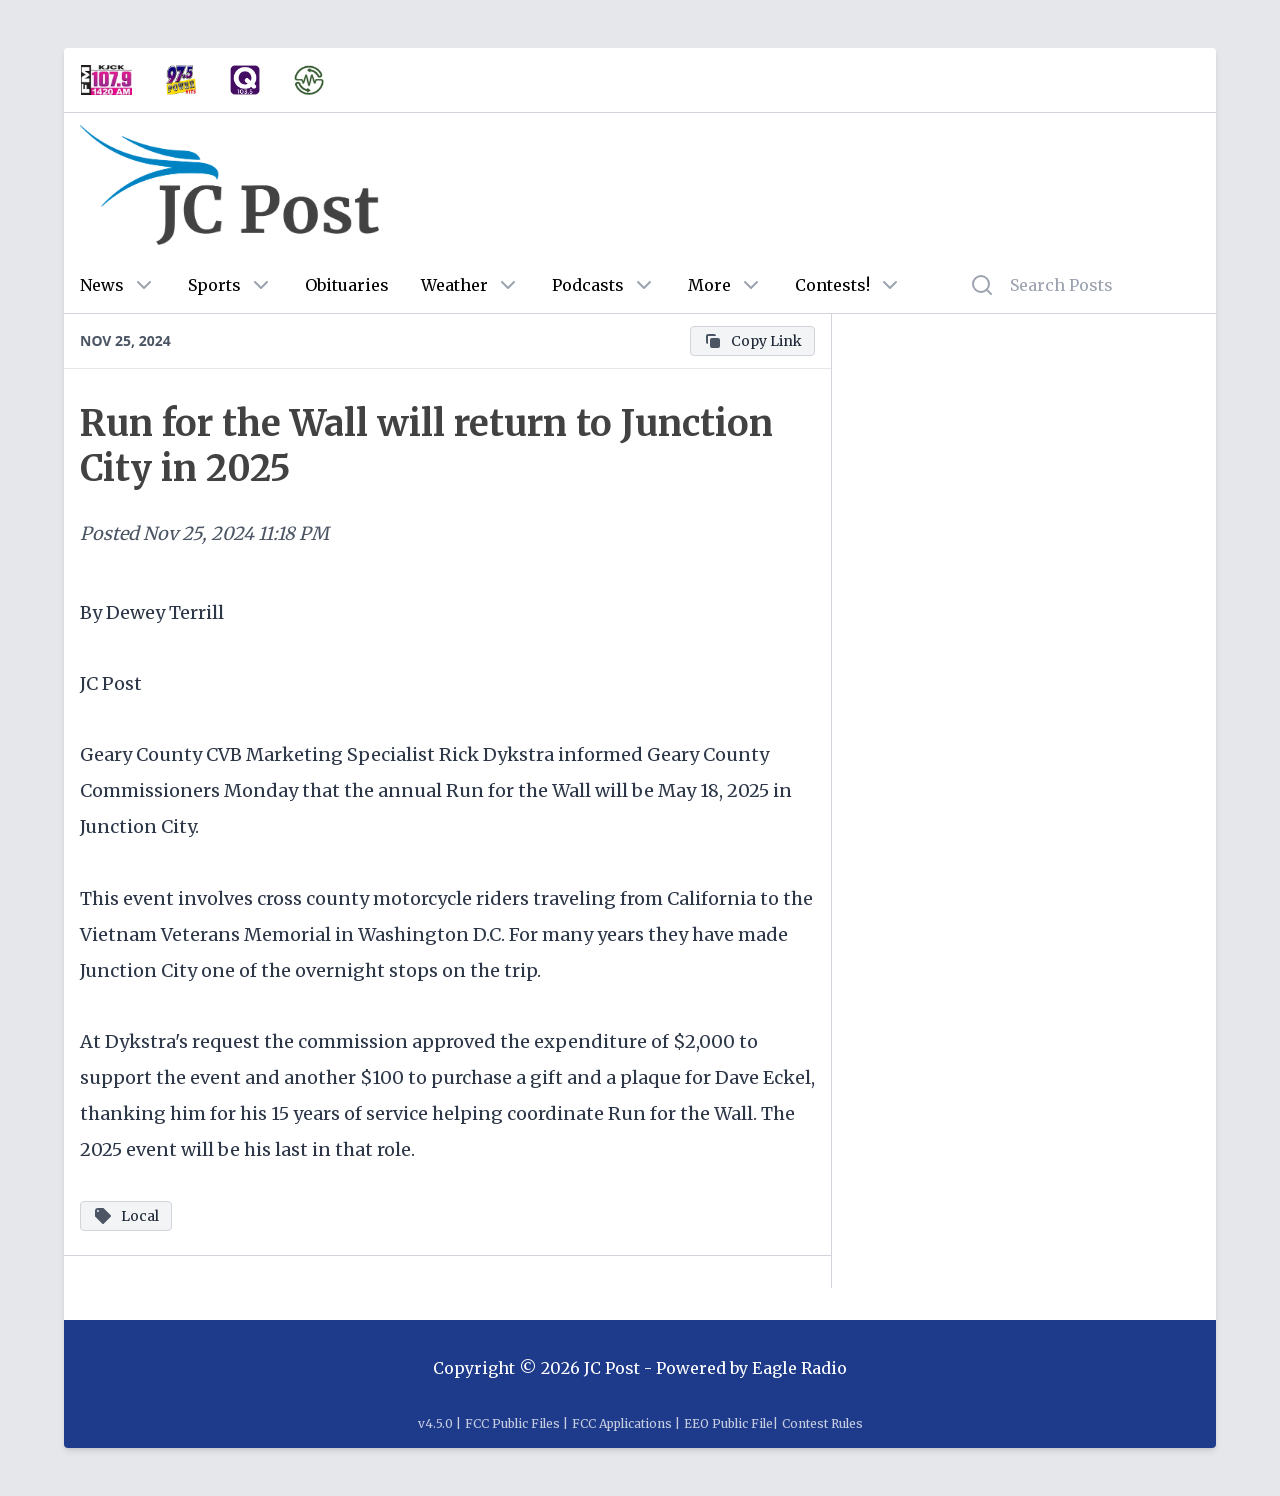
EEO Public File (728, 1423)
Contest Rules (822, 1423)
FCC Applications (622, 1423)
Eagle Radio (799, 1368)
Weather (454, 285)
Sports (214, 285)
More (709, 285)
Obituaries (347, 285)
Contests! (832, 285)
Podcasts (588, 285)
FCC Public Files (512, 1423)
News (102, 285)
